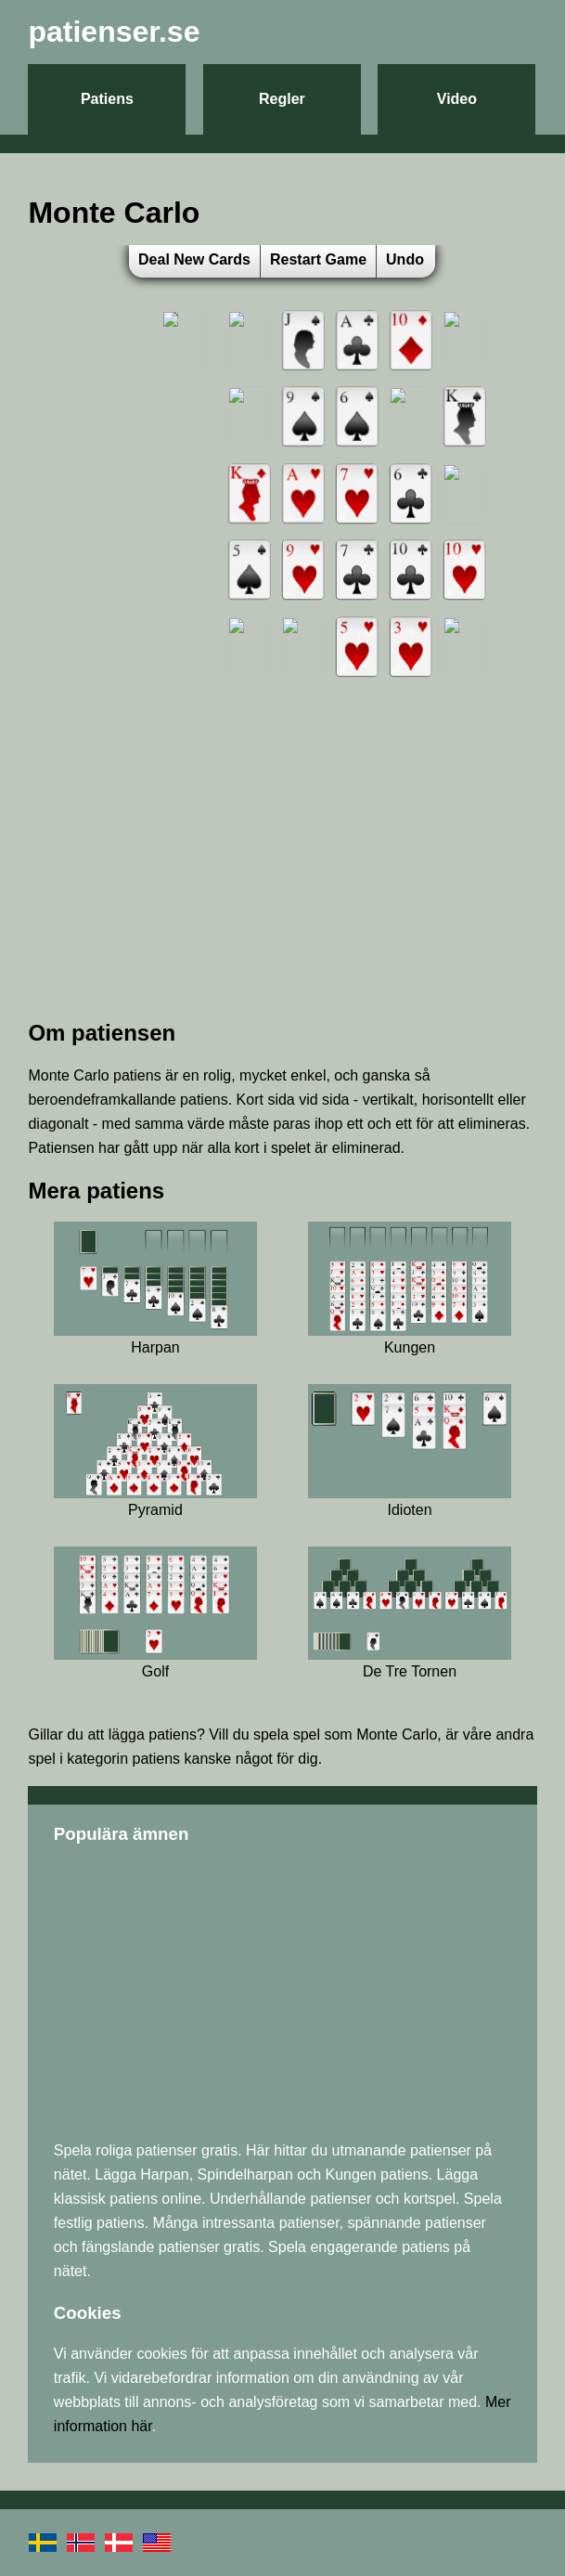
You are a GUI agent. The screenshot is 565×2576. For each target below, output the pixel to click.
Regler (282, 99)
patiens (172, 1734)
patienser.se (113, 31)
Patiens (107, 99)
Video (457, 99)
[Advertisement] (282, 873)
